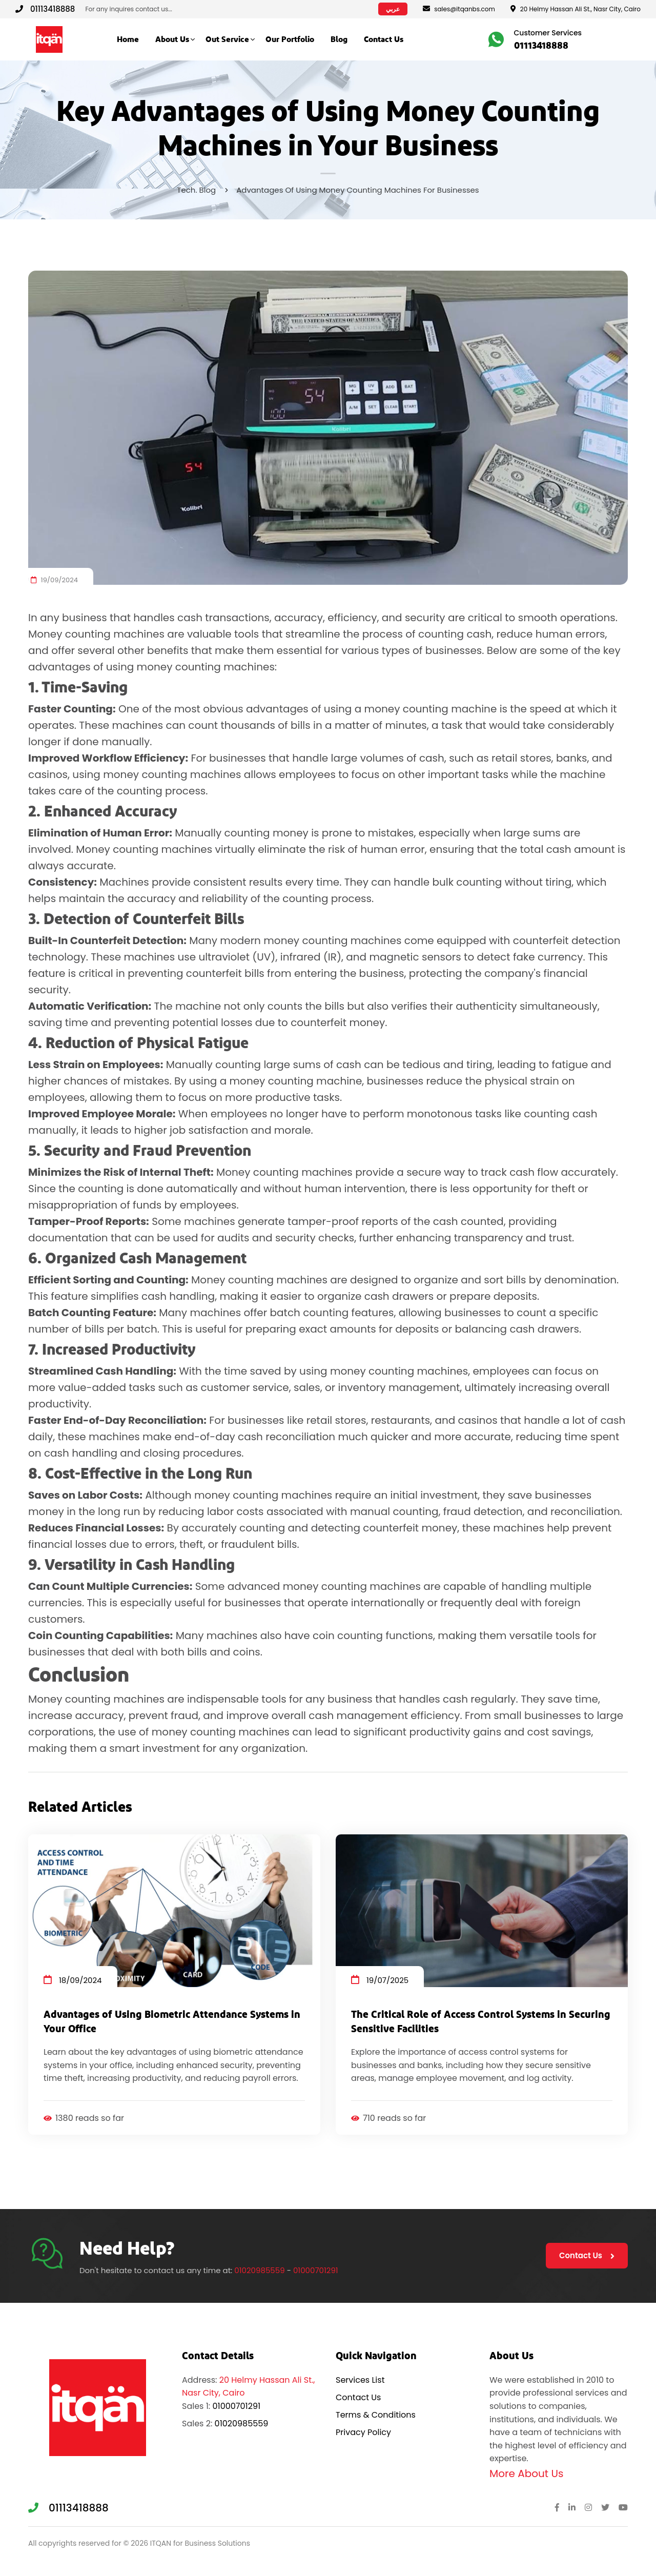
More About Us (526, 2473)
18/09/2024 (73, 1979)
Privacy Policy (363, 2432)
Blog (339, 39)
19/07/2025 (379, 1979)
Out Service (227, 39)
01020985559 (259, 2270)
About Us (172, 39)
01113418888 (45, 9)
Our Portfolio (289, 39)
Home (128, 39)
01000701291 (315, 2270)
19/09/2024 (54, 580)
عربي (393, 9)
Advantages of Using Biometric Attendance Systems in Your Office (172, 2022)
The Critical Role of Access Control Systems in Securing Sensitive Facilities (480, 2022)
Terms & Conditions (376, 2415)
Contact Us (383, 39)
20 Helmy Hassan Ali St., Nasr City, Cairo (575, 9)
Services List (360, 2380)
